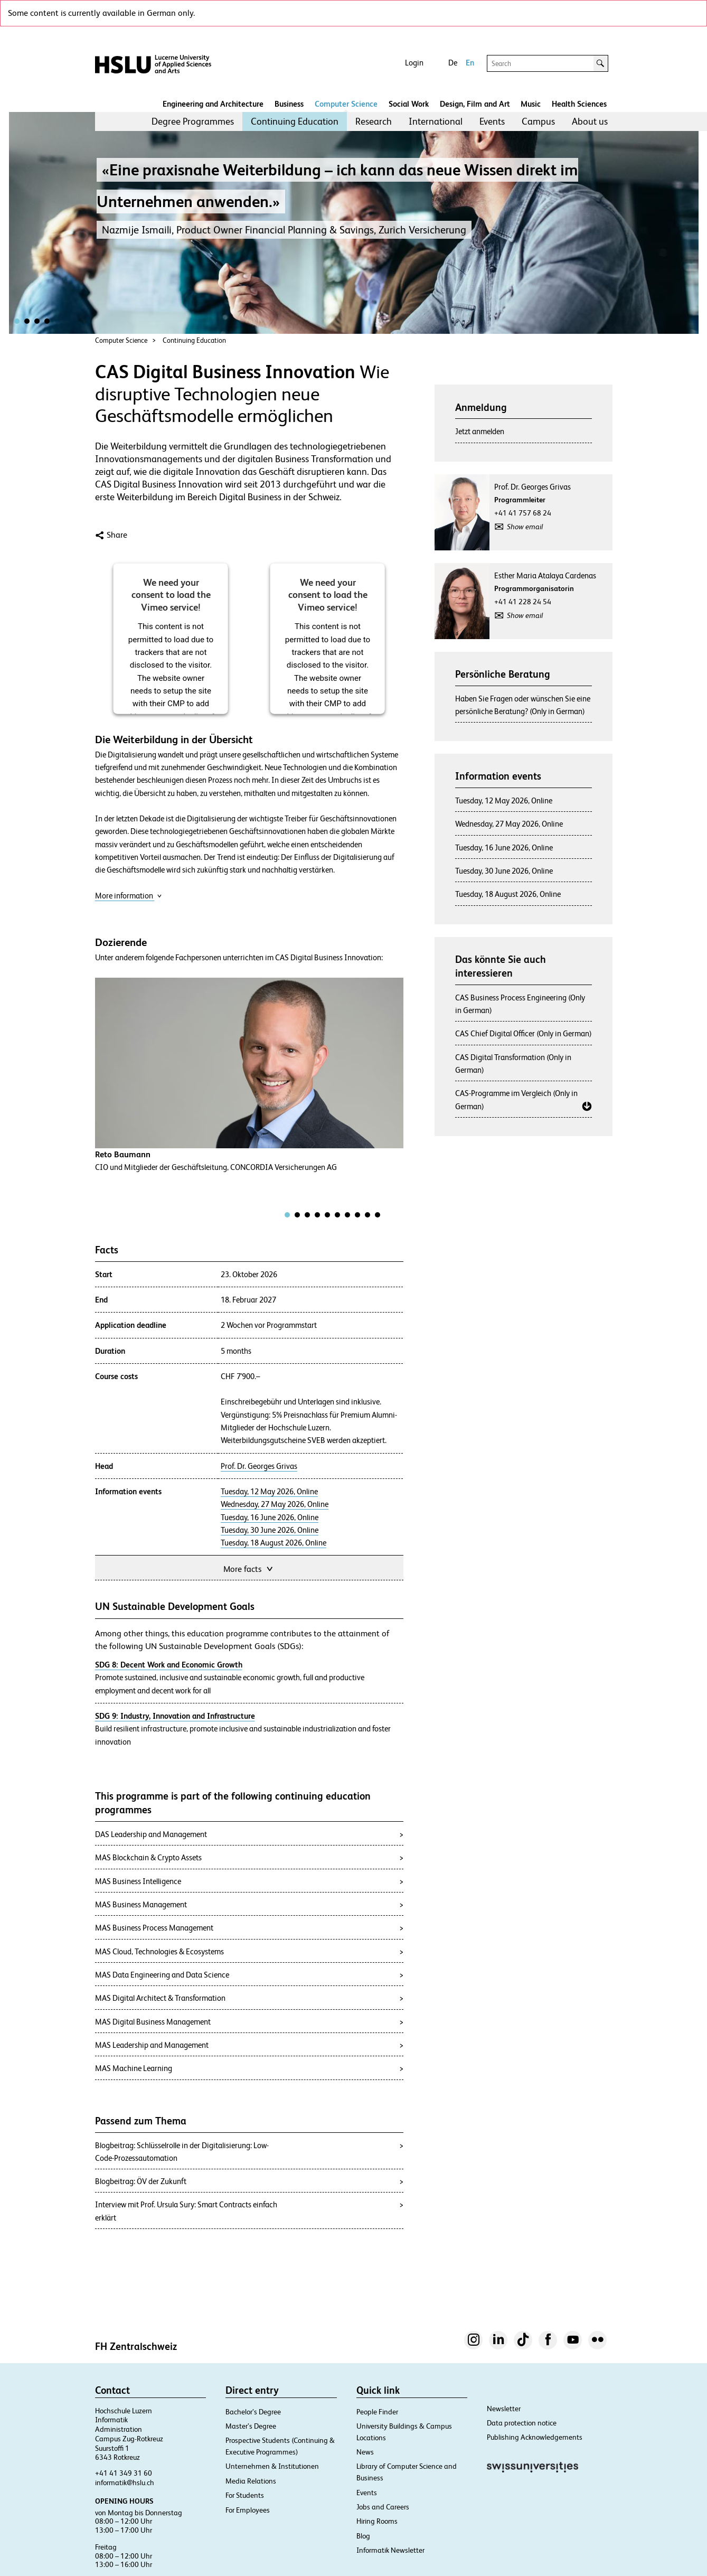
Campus (538, 121)
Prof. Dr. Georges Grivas (259, 1466)
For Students (244, 2495)
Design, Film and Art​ (475, 103)
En (470, 62)
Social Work (409, 103)
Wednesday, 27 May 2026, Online (274, 1504)
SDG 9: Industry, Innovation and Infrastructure (175, 1715)
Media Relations (250, 2481)
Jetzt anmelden (479, 431)
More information (128, 895)
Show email (525, 526)
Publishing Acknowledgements (534, 2437)
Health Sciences (579, 103)
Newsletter (504, 2408)
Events (492, 121)
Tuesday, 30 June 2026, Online (269, 1530)
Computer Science (346, 103)
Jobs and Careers (382, 2507)
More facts (249, 1568)
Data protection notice (522, 2423)
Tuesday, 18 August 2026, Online (273, 1543)
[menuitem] (192, 121)
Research (373, 121)
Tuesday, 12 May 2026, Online (269, 1491)
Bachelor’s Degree (253, 2412)
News (365, 2452)
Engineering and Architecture (213, 103)
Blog (363, 2536)
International (436, 121)
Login (414, 62)
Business (289, 103)
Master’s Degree (250, 2426)
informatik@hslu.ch (124, 2482)
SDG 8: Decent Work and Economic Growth (168, 1664)
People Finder (377, 2412)
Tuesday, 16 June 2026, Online (269, 1517)
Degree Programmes (193, 121)
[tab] (287, 1214)
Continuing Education (294, 121)
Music (531, 103)
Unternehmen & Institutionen (272, 2466)
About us (590, 121)
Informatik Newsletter (390, 2550)
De (452, 62)
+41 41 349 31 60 (123, 2473)
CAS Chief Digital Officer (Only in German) (523, 1033)
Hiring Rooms (377, 2521)
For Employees (247, 2510)
